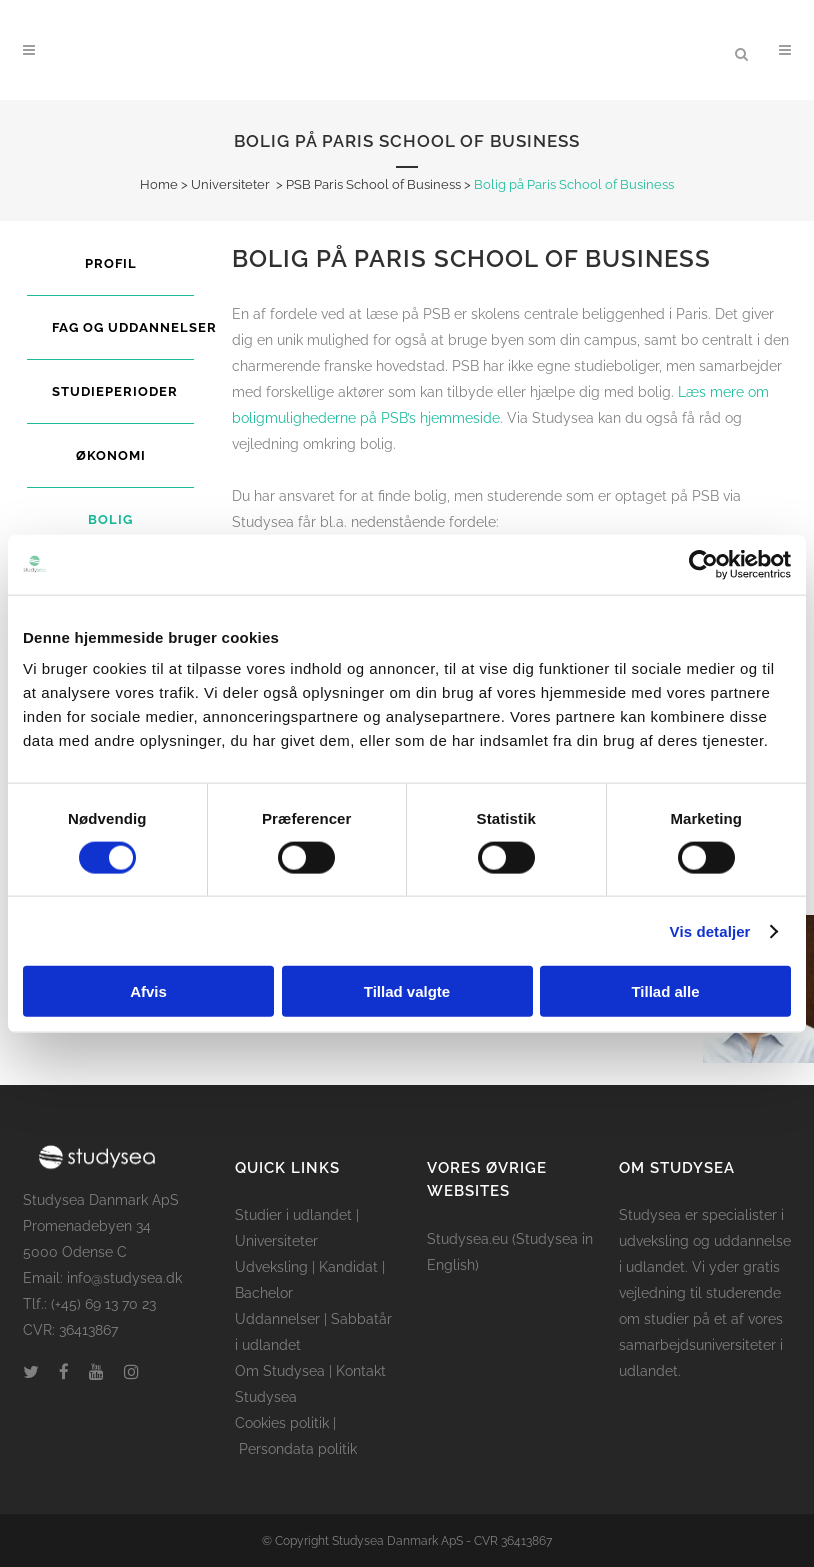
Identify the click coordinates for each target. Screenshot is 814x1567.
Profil (111, 263)
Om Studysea (280, 1371)
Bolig (110, 519)
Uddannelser (277, 1319)
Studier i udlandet (293, 1215)
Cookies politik (282, 1423)
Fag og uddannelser (134, 327)
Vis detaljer (710, 930)
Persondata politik (298, 1449)
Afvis (148, 991)
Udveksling (271, 1267)
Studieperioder (115, 391)
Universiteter (230, 184)
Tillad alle (665, 991)
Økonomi (111, 455)
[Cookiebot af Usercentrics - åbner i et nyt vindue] (703, 564)
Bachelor (264, 1293)
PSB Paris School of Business (373, 184)
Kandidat (348, 1267)
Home (159, 184)
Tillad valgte (407, 991)
